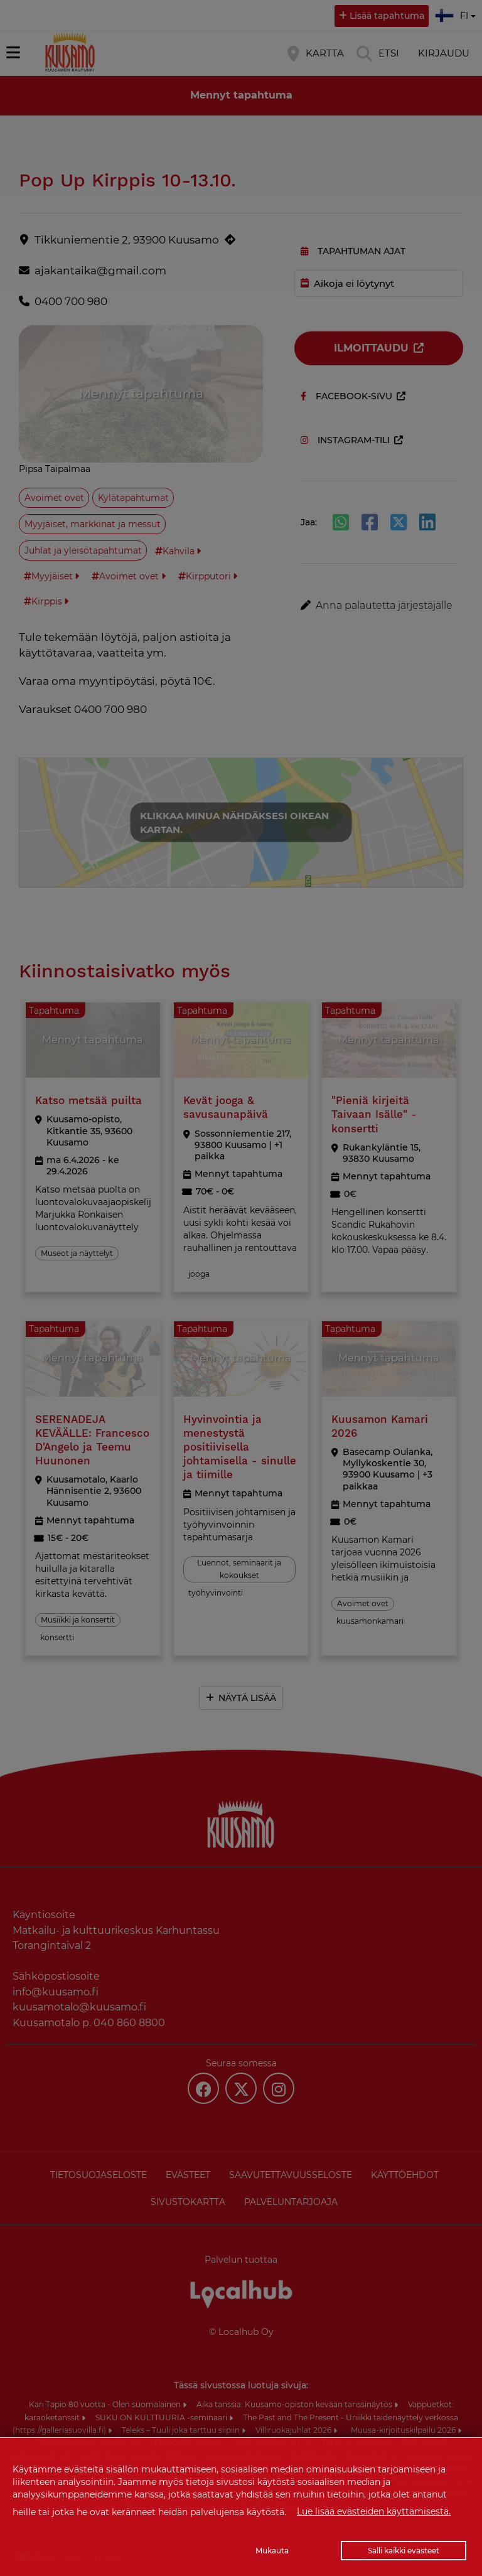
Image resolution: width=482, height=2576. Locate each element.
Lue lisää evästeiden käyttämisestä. (374, 2511)
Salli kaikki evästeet (403, 2550)
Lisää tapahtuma (387, 15)
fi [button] (457, 14)
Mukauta (272, 2550)
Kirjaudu (443, 53)
